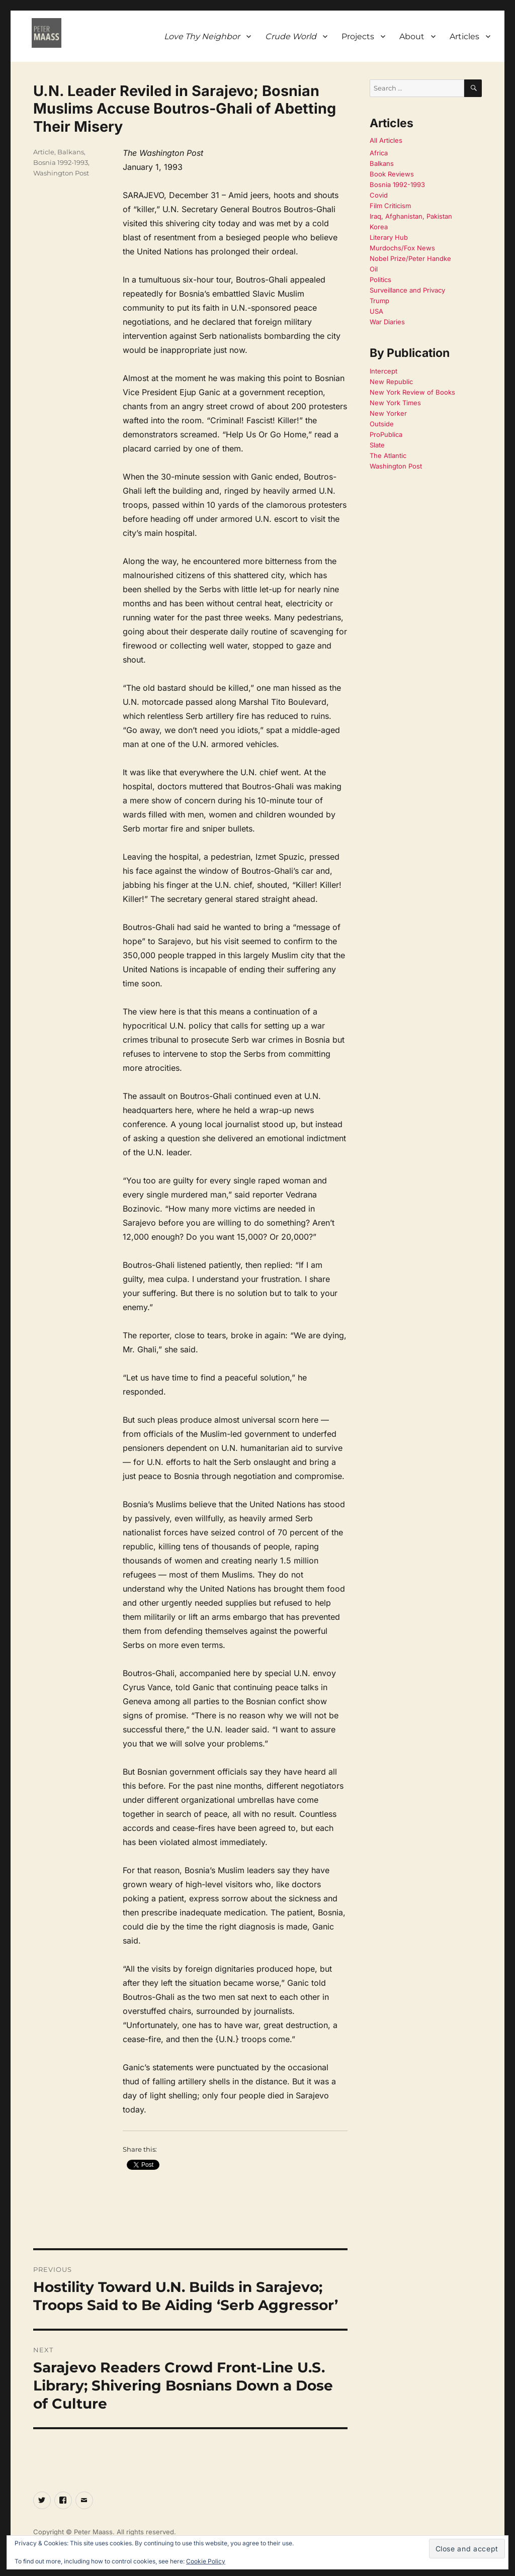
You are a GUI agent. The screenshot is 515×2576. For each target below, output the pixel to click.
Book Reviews (392, 174)
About (411, 36)
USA (376, 311)
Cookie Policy (205, 2561)
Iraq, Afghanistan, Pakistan (411, 216)
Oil (374, 269)
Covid (379, 195)
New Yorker (388, 413)
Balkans (70, 152)
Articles (464, 36)
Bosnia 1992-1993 (60, 162)
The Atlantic (388, 455)
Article (43, 152)
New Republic (391, 382)
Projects (357, 36)
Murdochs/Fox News (402, 248)
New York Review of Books (412, 392)
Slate (377, 445)
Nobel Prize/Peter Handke (410, 258)
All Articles (386, 140)
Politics (380, 279)
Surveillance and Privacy (407, 290)
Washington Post (61, 173)
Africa (379, 153)
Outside (382, 424)
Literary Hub (389, 237)
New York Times (395, 403)
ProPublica (386, 434)
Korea (379, 227)
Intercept (383, 371)
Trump (379, 301)
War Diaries (387, 322)
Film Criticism (390, 206)
